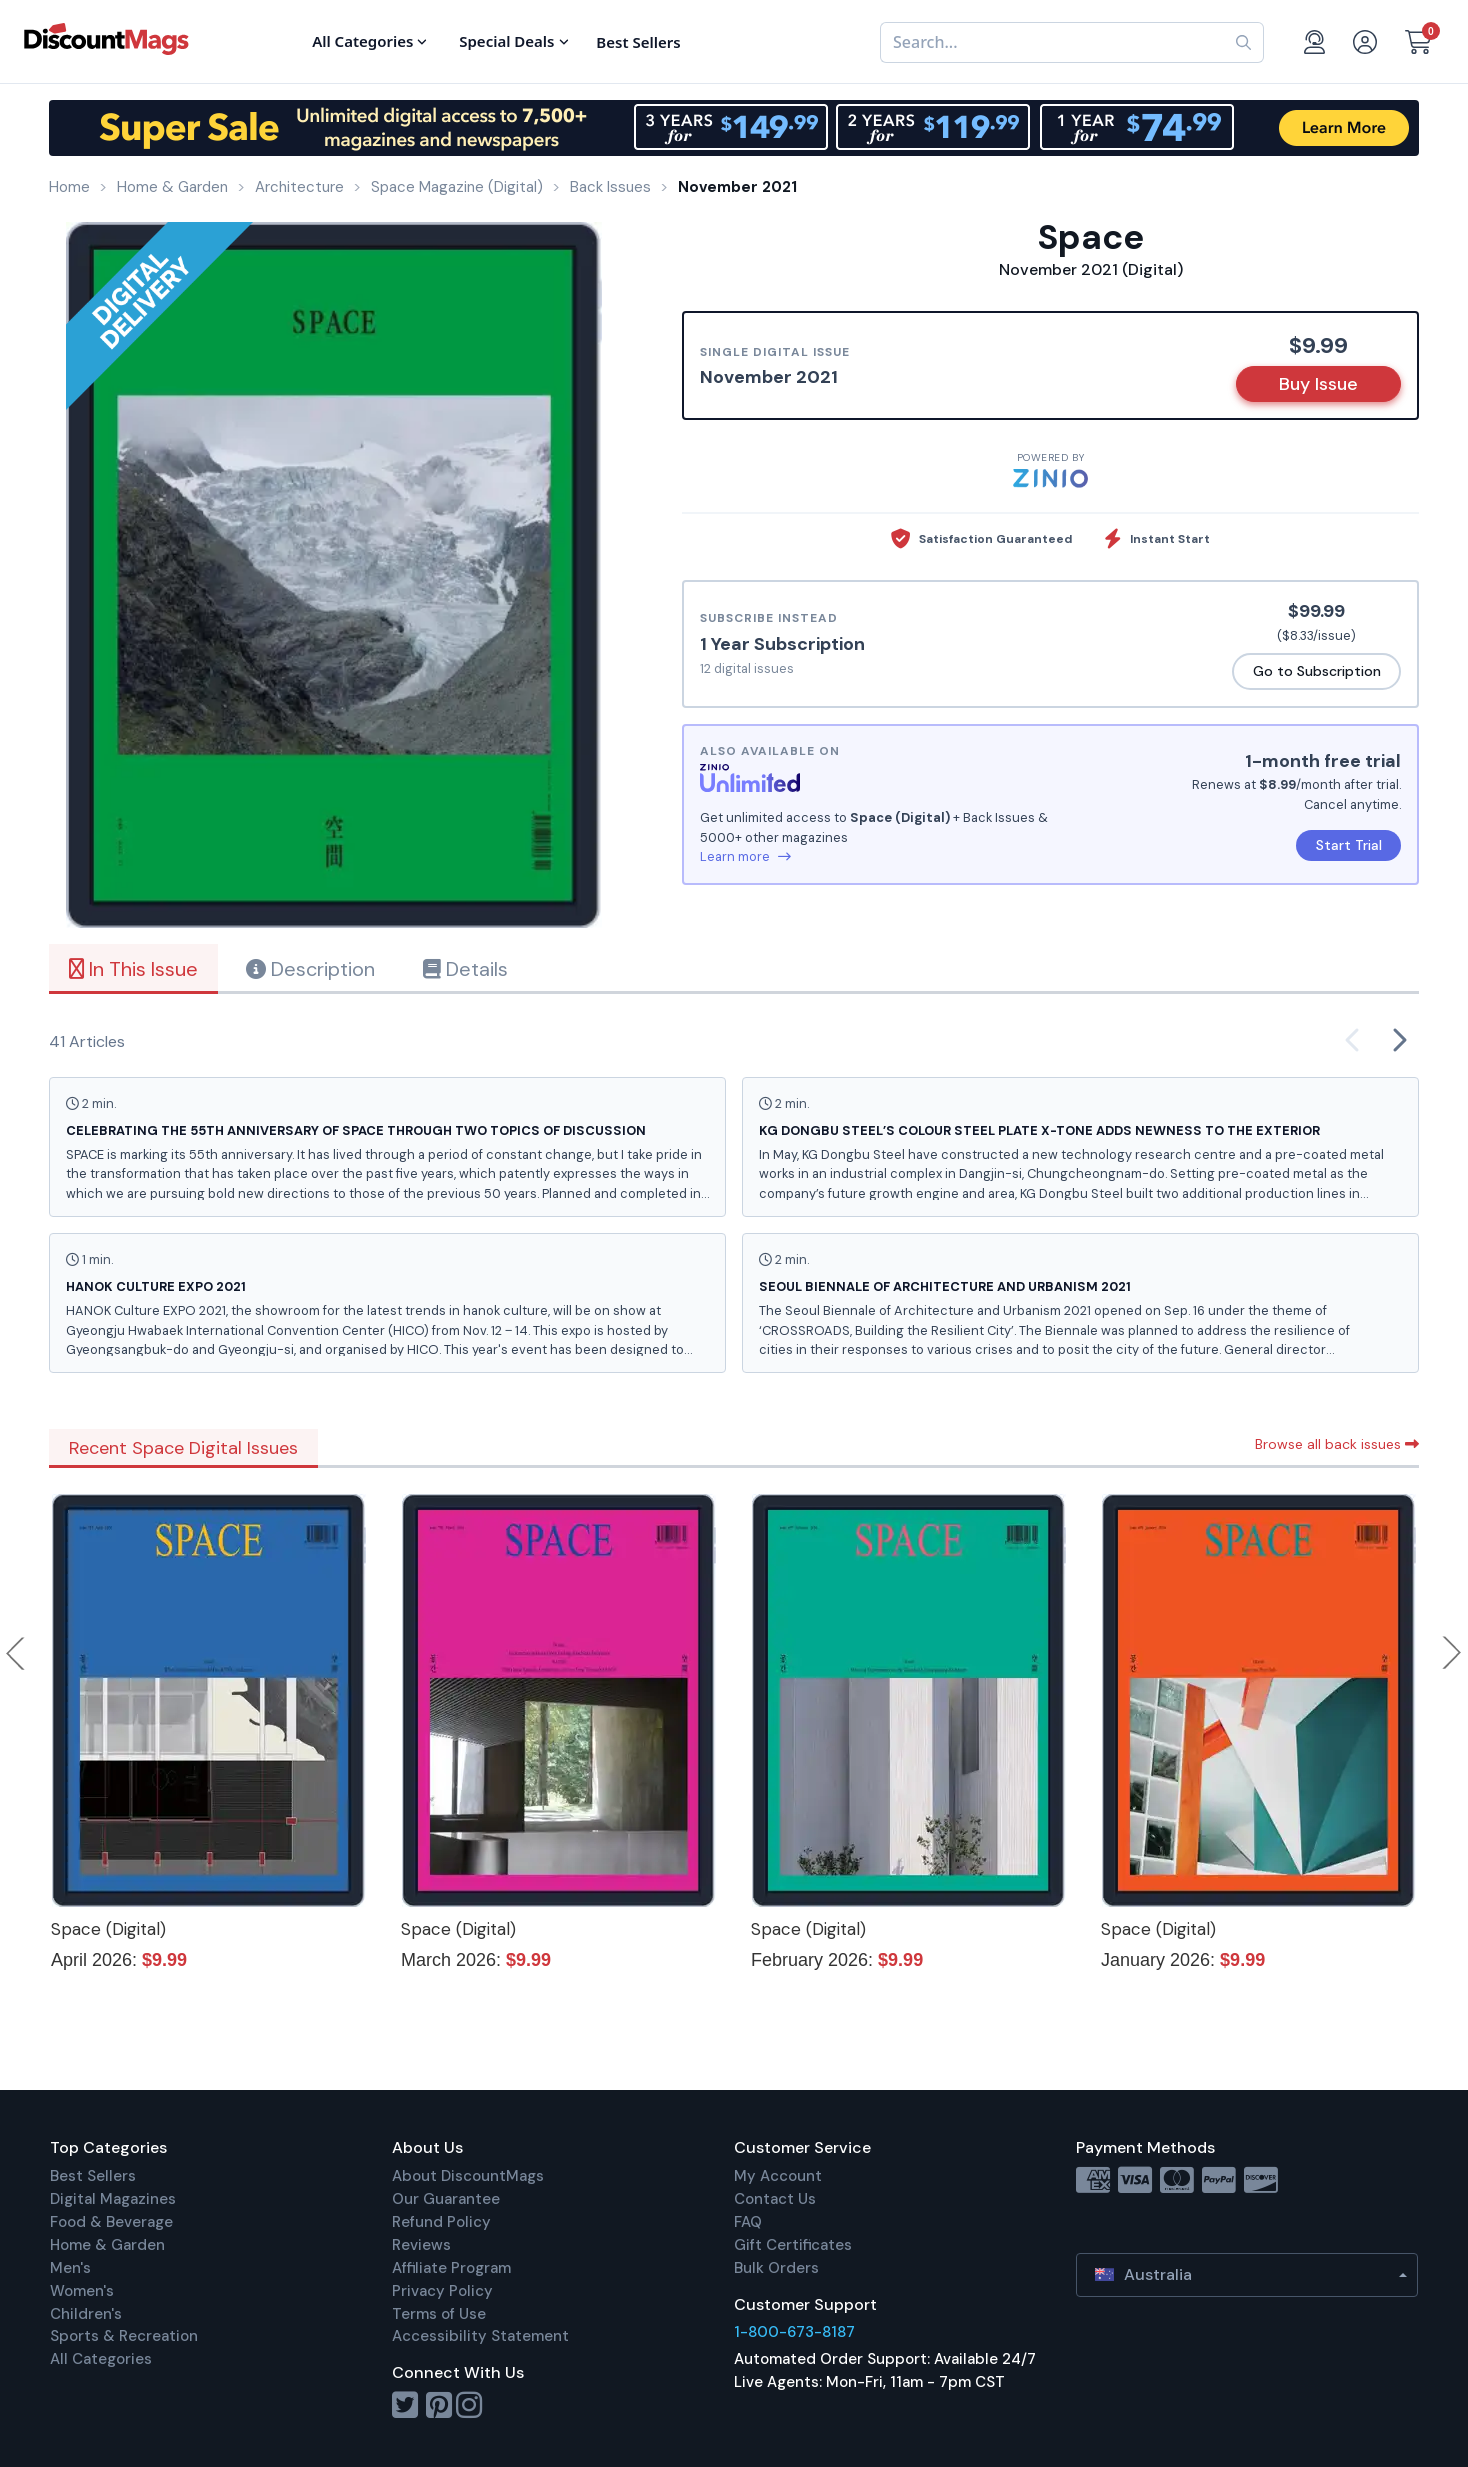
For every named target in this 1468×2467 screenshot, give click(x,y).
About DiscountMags (468, 2176)
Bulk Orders (776, 2268)
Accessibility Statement (480, 2336)
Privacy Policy (442, 2291)
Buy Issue (1318, 384)
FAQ (748, 2222)
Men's (70, 2268)
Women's (82, 2291)
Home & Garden (107, 2245)
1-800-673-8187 (794, 2332)
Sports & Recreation (124, 2336)
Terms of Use (439, 2314)
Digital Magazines (113, 2199)
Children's (86, 2314)
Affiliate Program (451, 2268)
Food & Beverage (111, 2222)
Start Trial (1349, 845)
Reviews (421, 2245)
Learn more (745, 856)
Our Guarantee (446, 2199)
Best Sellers (93, 2176)
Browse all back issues (1337, 1444)
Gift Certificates (793, 2245)
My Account (778, 2176)
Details (465, 969)
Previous (17, 1653)
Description (310, 969)
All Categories (101, 2359)
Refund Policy (441, 2222)
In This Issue (133, 969)
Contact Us (775, 2199)
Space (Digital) (108, 1929)
